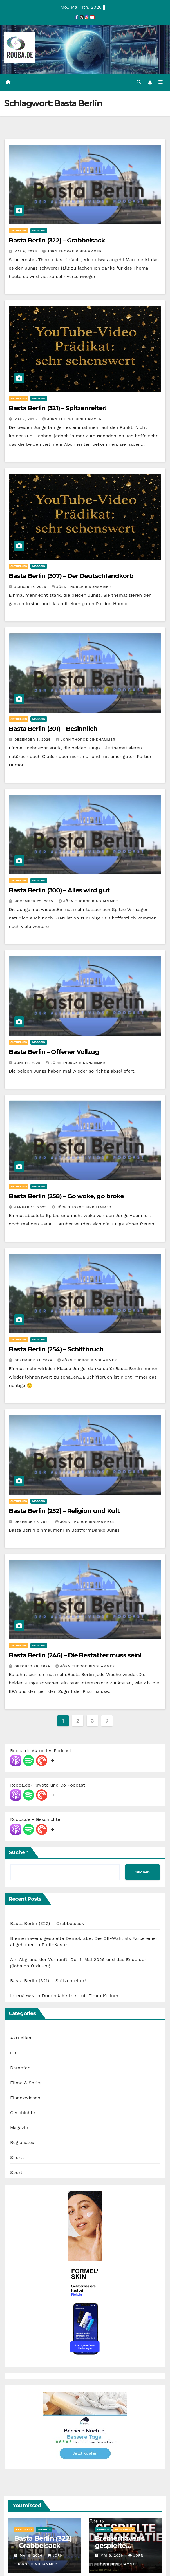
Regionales (22, 2142)
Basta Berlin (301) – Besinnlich (53, 729)
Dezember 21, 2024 (33, 1360)
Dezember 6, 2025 (33, 740)
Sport (16, 2172)
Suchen (19, 1853)
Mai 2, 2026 (26, 419)
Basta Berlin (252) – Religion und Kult (64, 1511)
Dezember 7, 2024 (33, 1522)
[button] (138, 82)
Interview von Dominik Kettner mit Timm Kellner (64, 1996)
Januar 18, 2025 (31, 1208)
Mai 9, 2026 (26, 251)
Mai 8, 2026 (112, 2556)
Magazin (38, 230)
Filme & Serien (26, 2083)
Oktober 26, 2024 (33, 1667)
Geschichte (22, 2113)
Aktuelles (18, 230)
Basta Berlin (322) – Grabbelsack (57, 240)
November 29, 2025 (34, 901)
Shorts (17, 2157)
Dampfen (20, 2068)
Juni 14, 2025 (28, 1063)
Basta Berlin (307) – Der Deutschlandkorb (71, 576)
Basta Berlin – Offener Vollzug (54, 1052)
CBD (15, 2053)
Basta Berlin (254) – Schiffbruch (56, 1349)
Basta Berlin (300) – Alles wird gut (59, 890)
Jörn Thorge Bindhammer (72, 251)
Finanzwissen (25, 2098)
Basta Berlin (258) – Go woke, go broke (66, 1197)
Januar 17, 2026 (31, 587)
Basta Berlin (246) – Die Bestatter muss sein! (75, 1656)
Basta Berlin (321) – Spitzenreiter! (57, 408)
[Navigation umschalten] (160, 82)
